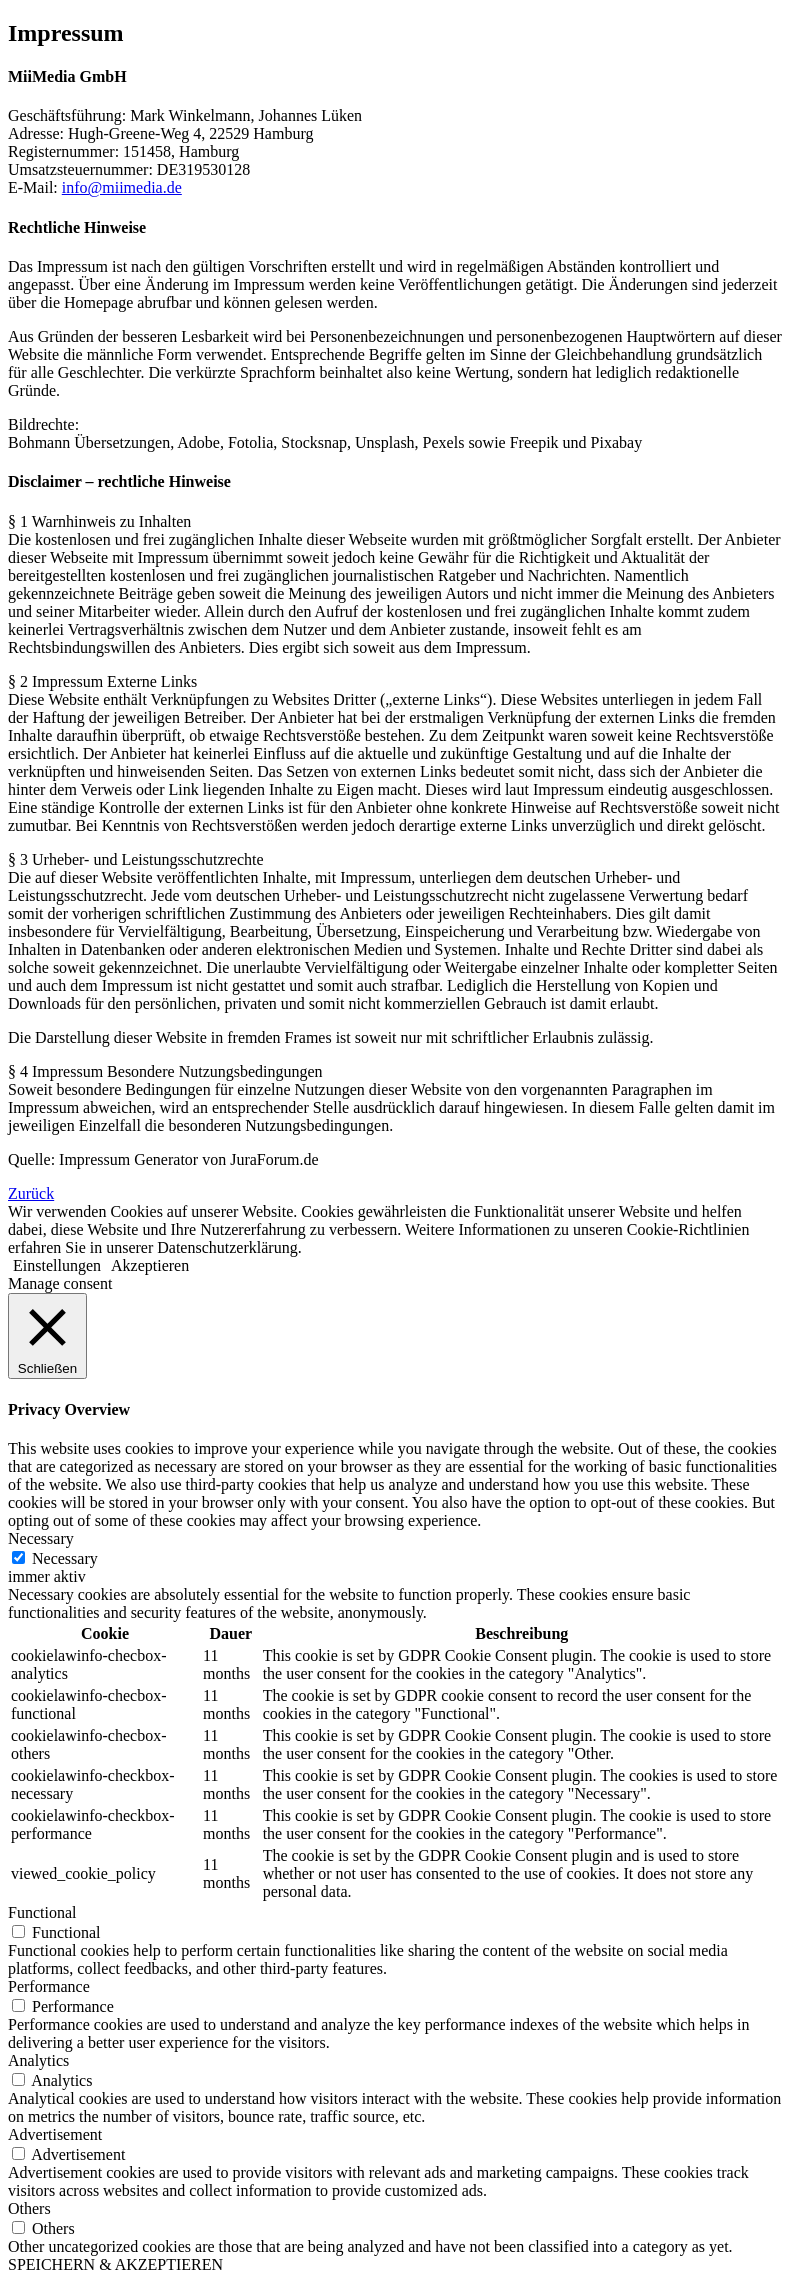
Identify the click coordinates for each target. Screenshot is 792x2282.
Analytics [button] (38, 2060)
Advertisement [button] (55, 2134)
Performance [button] (49, 1986)
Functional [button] (42, 1912)
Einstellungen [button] (57, 1265)
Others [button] (29, 2208)
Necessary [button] (41, 1538)
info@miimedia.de (122, 187)
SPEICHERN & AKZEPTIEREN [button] (115, 2264)
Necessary (65, 1558)
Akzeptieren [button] (150, 1265)
